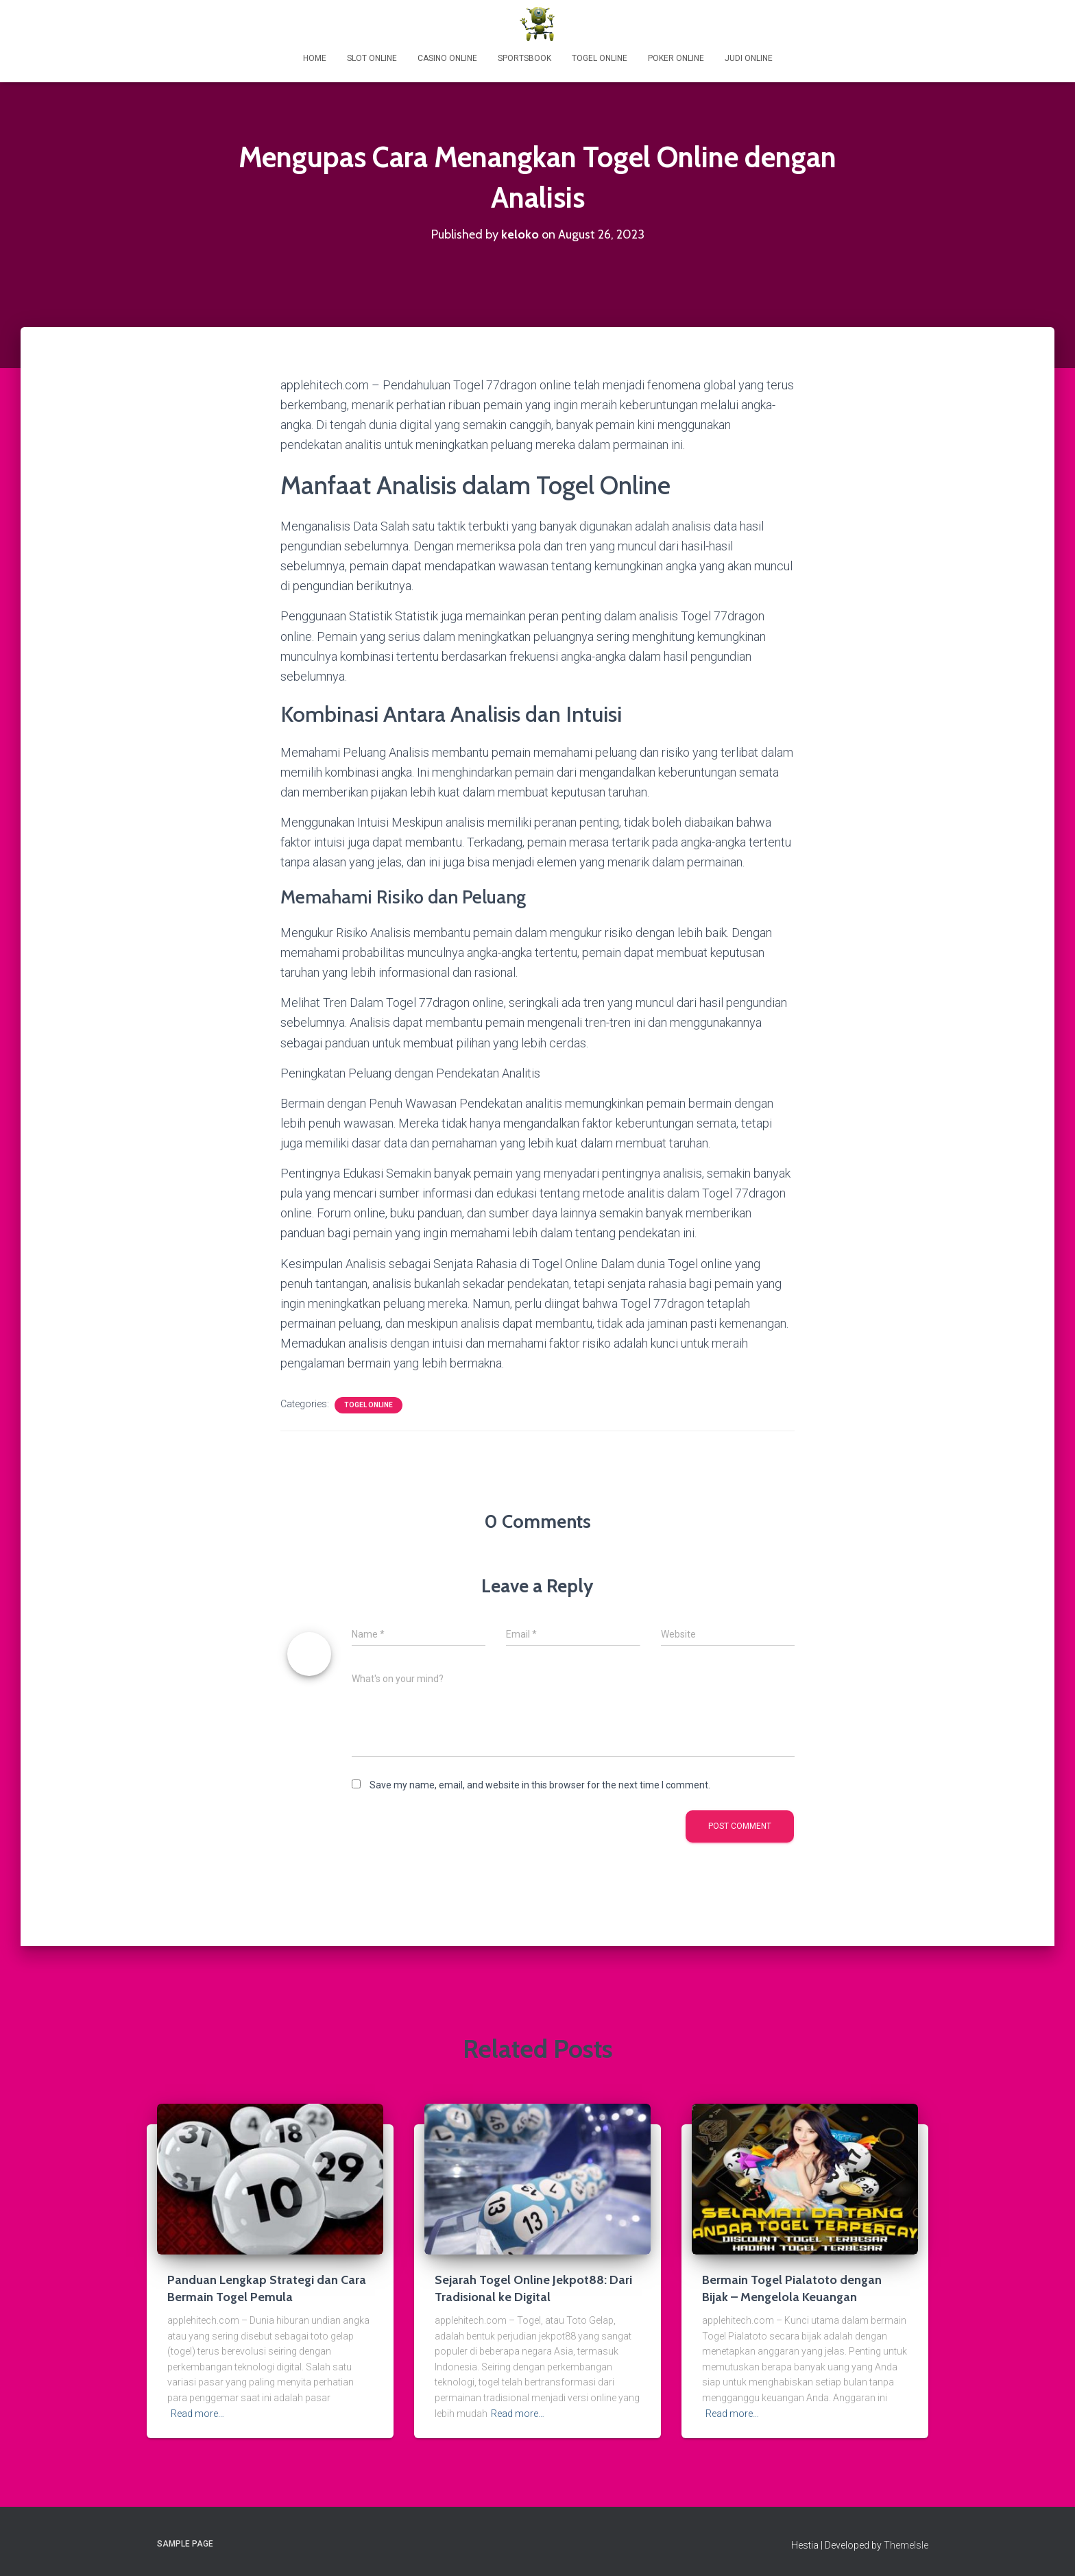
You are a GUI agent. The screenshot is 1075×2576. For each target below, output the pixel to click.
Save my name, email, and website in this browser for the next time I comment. (540, 1784)
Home (314, 58)
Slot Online (372, 58)
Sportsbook (524, 58)
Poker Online (676, 58)
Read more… (197, 2413)
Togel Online (599, 58)
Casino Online (447, 58)
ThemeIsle (906, 2545)
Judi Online (749, 58)
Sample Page (185, 2544)
